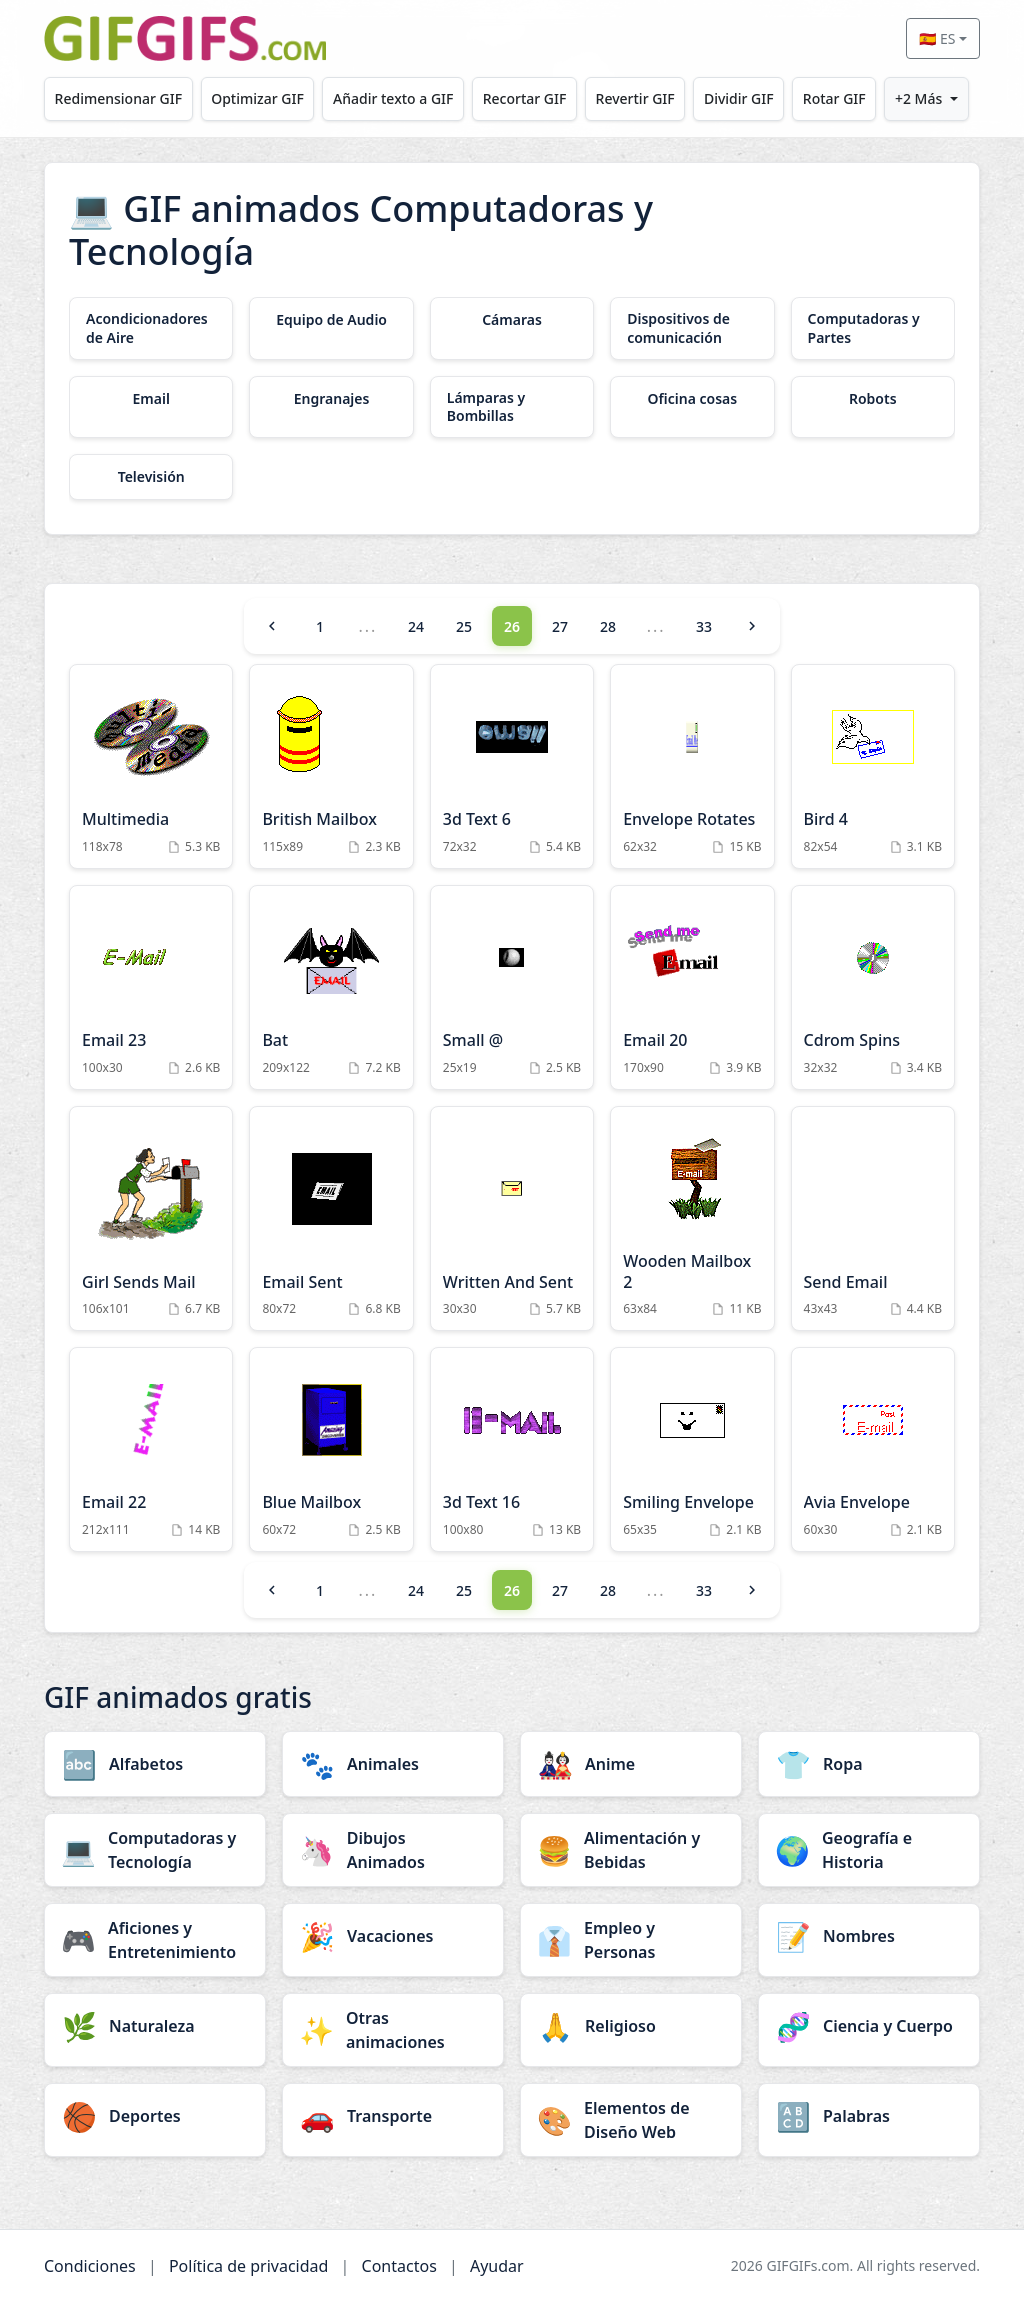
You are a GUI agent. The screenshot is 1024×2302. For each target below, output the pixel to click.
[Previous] (272, 626)
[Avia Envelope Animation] (873, 1449)
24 (416, 626)
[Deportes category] (155, 2116)
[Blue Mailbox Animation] (331, 1449)
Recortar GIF (525, 98)
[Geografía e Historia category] (869, 1850)
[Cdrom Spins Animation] (873, 987)
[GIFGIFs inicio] (185, 38)
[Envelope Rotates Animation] (692, 766)
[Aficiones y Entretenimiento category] (155, 1940)
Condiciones (90, 2266)
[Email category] (151, 399)
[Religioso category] (631, 2026)
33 (704, 626)
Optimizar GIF (257, 98)
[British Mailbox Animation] (331, 766)
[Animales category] (393, 1764)
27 (560, 626)
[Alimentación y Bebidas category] (631, 1850)
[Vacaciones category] (393, 1936)
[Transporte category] (393, 2116)
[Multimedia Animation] (151, 766)
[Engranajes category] (331, 399)
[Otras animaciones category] (393, 2030)
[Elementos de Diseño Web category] (631, 2120)
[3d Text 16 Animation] (512, 1449)
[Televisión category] (151, 477)
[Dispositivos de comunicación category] (692, 328)
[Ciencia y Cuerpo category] (869, 2026)
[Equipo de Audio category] (331, 320)
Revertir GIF (635, 98)
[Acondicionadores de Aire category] (151, 328)
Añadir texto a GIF (393, 98)
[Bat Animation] (331, 987)
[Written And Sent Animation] (512, 1219)
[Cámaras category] (512, 320)
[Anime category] (631, 1764)
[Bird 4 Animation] (873, 766)
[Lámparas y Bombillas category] (512, 407)
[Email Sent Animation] (331, 1219)
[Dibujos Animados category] (393, 1850)
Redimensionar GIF (118, 98)
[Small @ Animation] (512, 987)
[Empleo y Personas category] (631, 1940)
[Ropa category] (869, 1764)
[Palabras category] (869, 2116)
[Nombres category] (869, 1936)
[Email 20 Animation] (692, 987)
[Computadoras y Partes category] (873, 328)
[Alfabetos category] (155, 1764)
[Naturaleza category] (155, 2026)
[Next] (752, 626)
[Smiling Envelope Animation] (692, 1449)
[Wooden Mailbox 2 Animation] (692, 1219)
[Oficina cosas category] (692, 399)
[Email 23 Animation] (151, 987)
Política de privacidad (249, 2266)
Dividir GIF (739, 98)
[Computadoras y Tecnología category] (155, 1850)
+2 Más (918, 98)
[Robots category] (873, 399)
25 (464, 626)
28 (608, 626)
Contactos (399, 2266)
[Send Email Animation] (873, 1219)
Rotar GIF (834, 98)
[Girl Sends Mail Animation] (151, 1219)
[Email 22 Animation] (151, 1449)
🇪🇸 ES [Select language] (937, 38)
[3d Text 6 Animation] (512, 766)
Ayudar (497, 2266)
